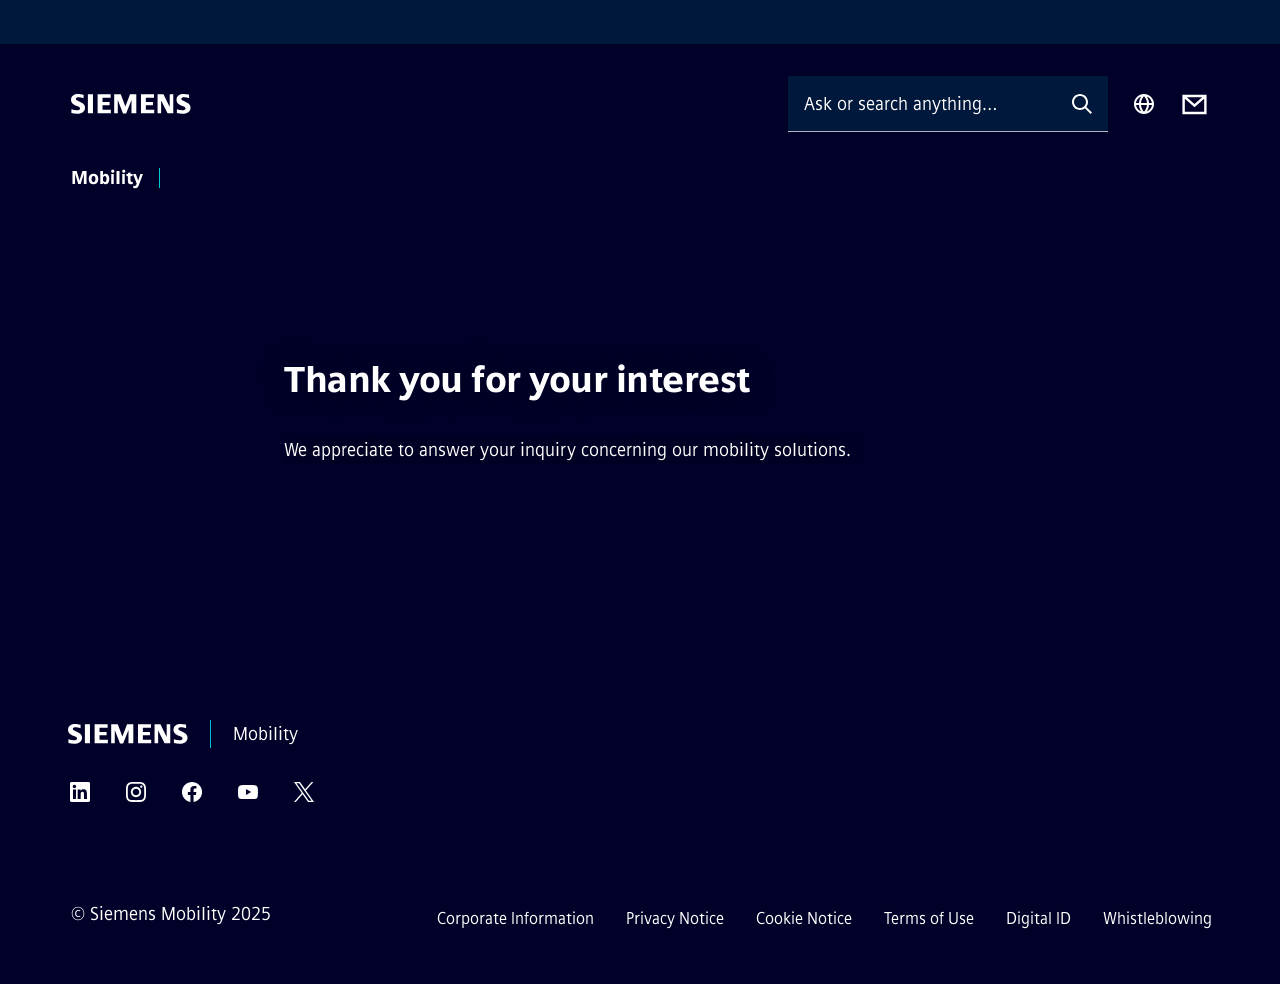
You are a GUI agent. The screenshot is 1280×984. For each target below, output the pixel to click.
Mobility (107, 178)
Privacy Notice (675, 918)
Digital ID (1038, 918)
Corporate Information (515, 918)
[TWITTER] (304, 798)
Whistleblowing (1157, 918)
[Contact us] (1194, 104)
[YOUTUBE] (248, 798)
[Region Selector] (1144, 104)
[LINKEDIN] (80, 798)
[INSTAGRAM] (136, 798)
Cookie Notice (804, 918)
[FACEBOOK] (192, 798)
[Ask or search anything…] (922, 103)
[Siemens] (131, 104)
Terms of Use (929, 918)
